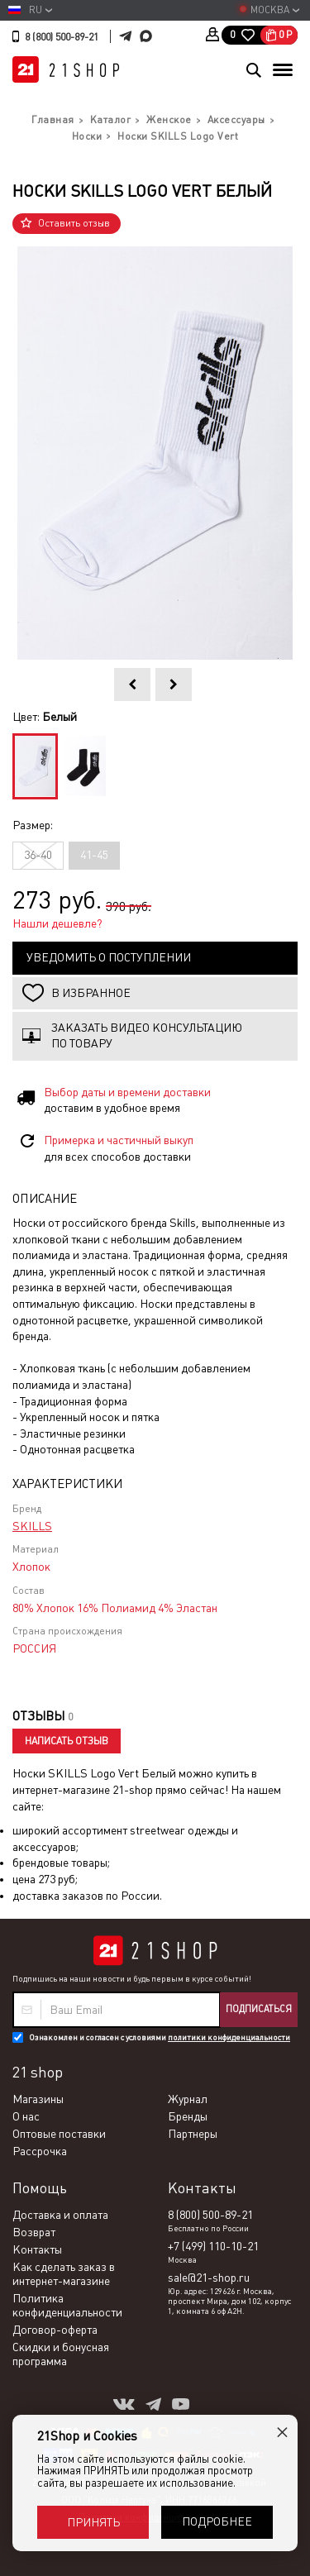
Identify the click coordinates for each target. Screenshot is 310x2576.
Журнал (187, 2099)
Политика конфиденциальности (67, 2305)
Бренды (187, 2116)
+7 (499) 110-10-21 (213, 2246)
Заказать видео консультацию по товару (146, 1036)
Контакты (37, 2249)
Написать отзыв (66, 1741)
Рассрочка (39, 2151)
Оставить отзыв (74, 223)
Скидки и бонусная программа (60, 2354)
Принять (93, 2522)
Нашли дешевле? (57, 923)
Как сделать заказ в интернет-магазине (63, 2273)
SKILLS (32, 1526)
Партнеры (192, 2133)
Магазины (38, 2099)
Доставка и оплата (60, 2214)
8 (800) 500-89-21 (61, 37)
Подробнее (217, 2521)
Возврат (33, 2232)
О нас (26, 2116)
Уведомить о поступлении (108, 957)
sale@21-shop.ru (209, 2277)
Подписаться (259, 2009)
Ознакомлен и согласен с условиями (159, 2037)
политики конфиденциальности (229, 2037)
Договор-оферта (55, 2329)
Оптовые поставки (59, 2133)
